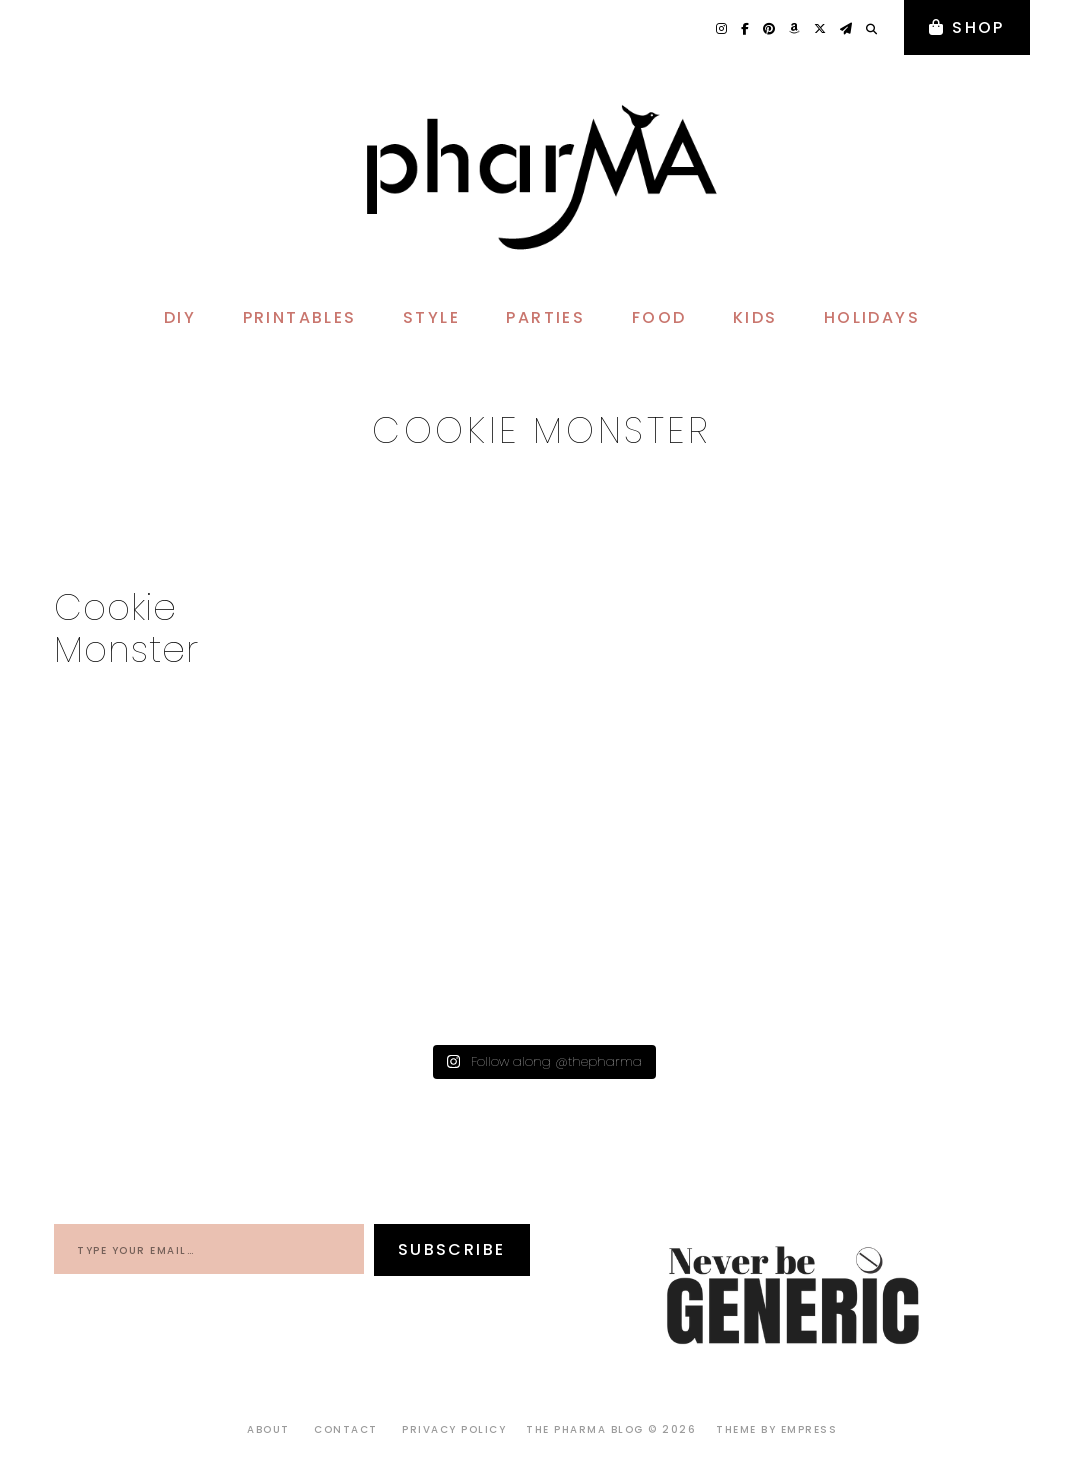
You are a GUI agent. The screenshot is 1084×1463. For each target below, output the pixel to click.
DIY (180, 317)
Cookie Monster (126, 628)
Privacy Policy (454, 1429)
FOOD (659, 317)
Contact (346, 1429)
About (268, 1429)
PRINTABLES (300, 317)
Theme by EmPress (776, 1429)
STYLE (431, 317)
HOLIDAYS (872, 317)
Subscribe (452, 1249)
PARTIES (545, 317)
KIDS (755, 317)
